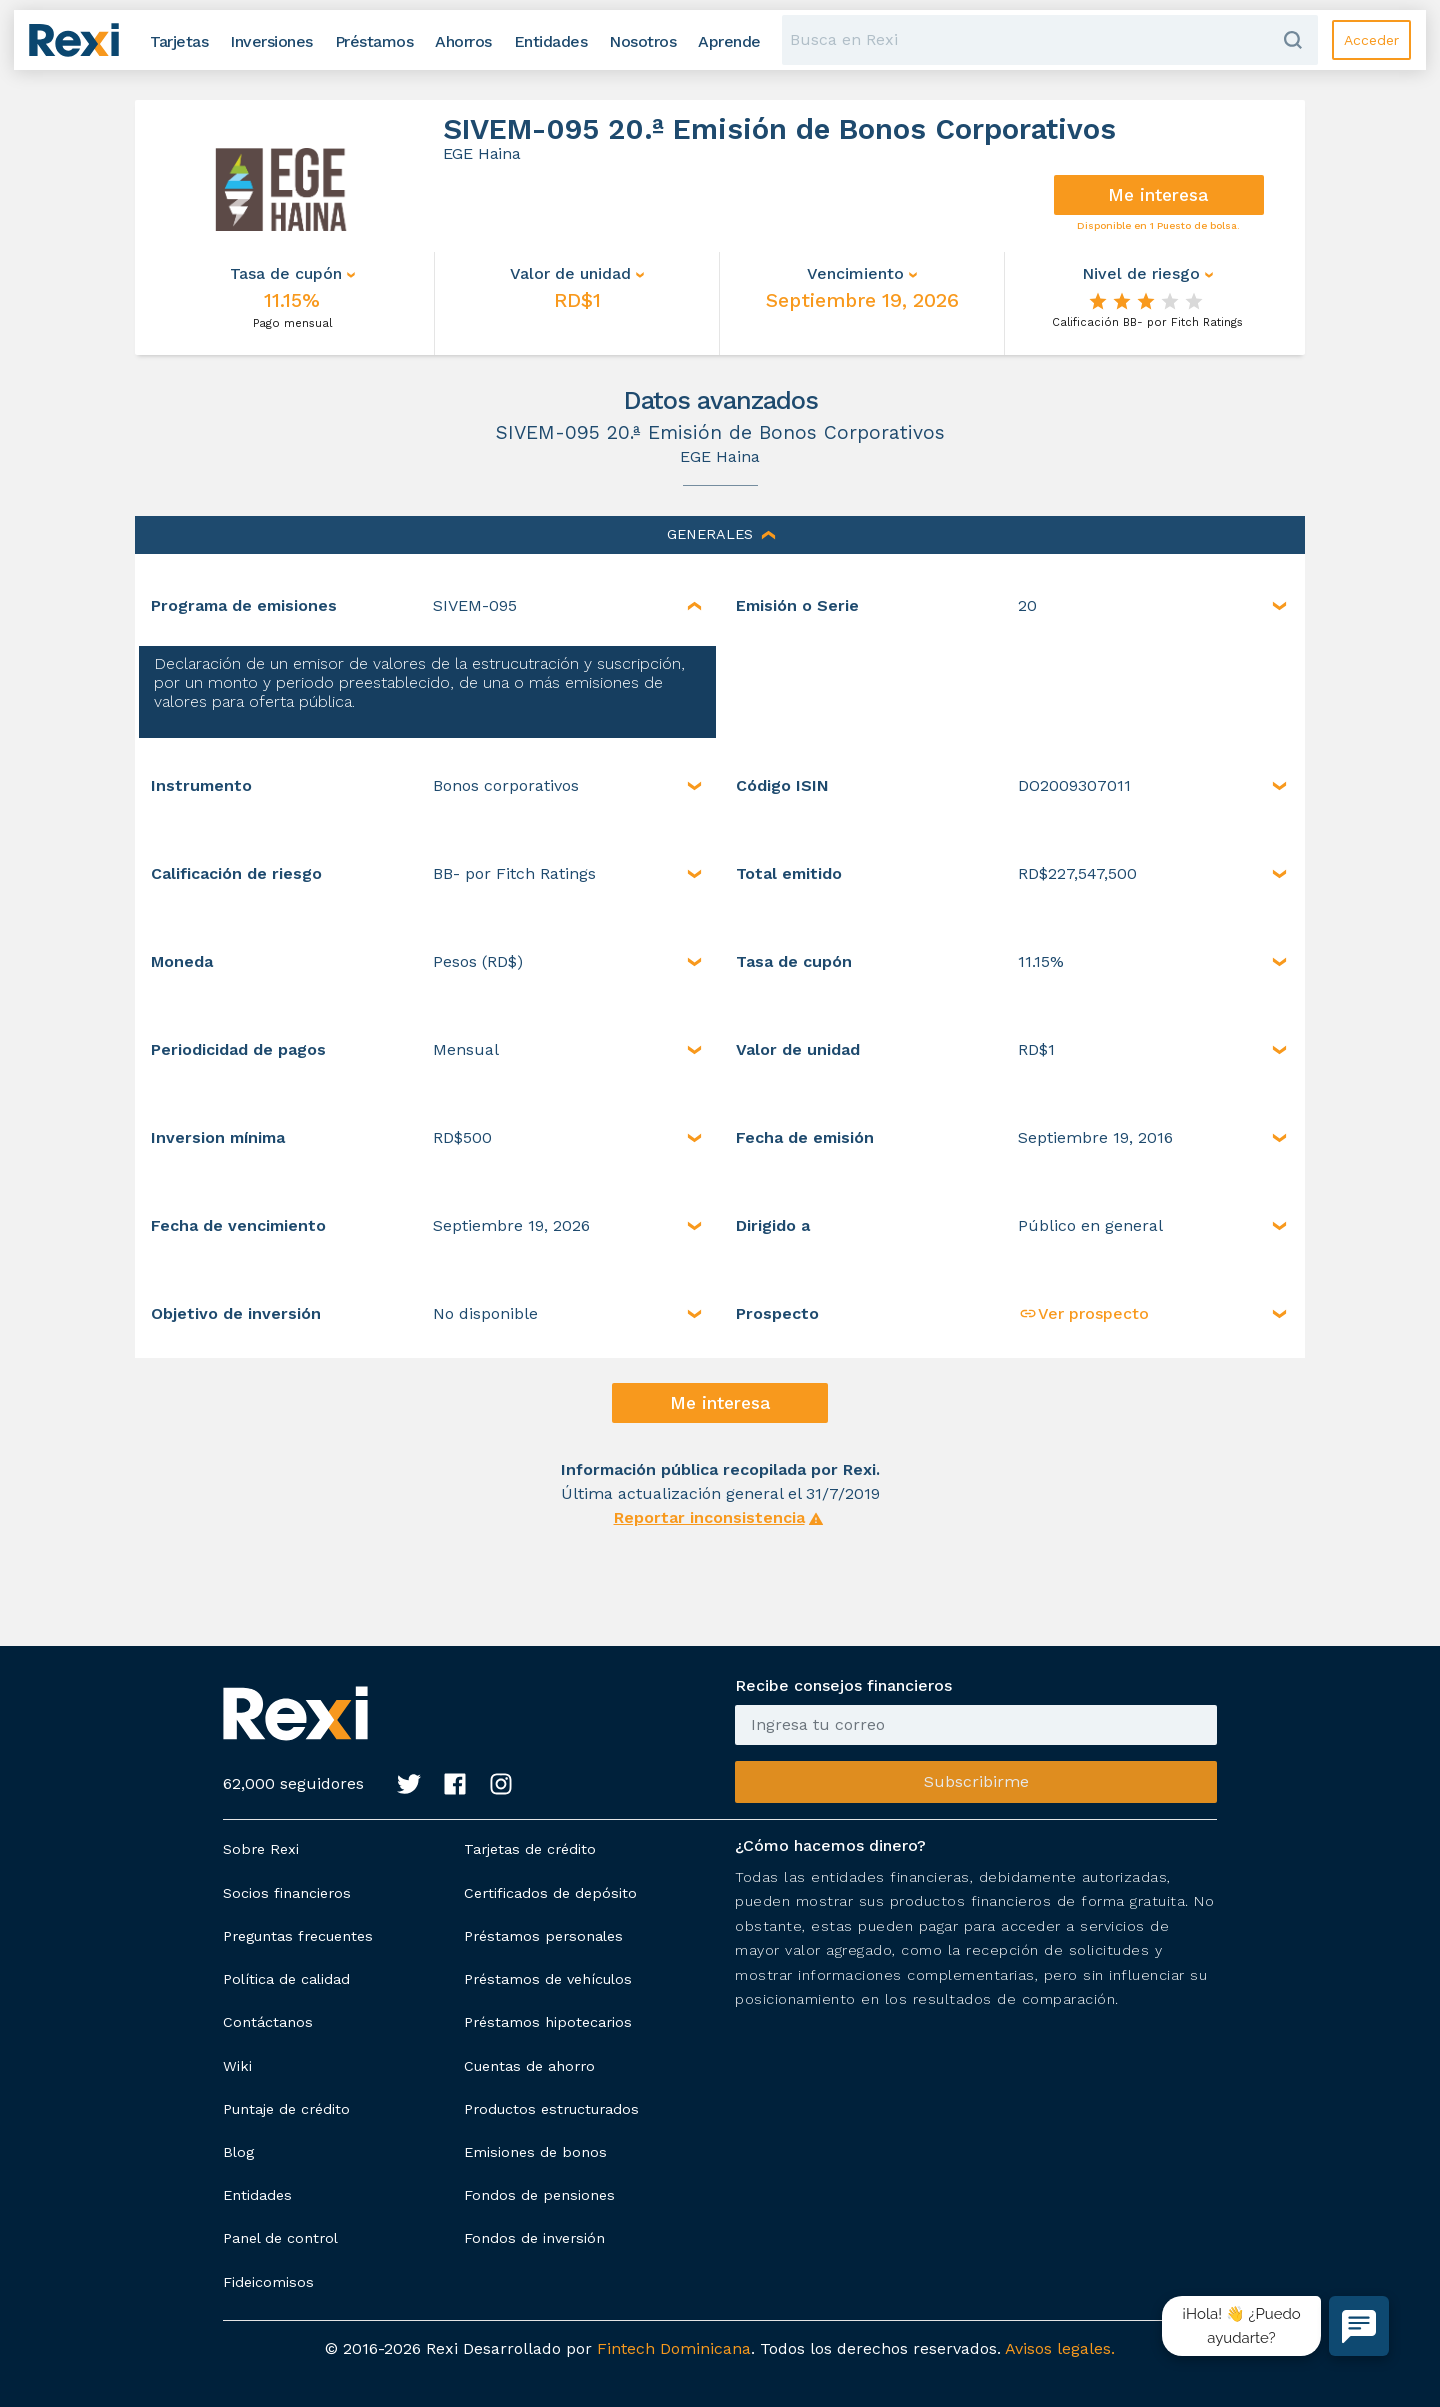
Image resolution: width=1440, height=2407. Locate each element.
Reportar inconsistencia (709, 1517)
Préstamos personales (543, 1936)
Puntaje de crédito (286, 2109)
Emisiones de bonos (535, 2152)
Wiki (237, 2066)
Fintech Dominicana (674, 2348)
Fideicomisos (268, 2282)
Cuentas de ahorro (529, 2066)
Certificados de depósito (550, 1893)
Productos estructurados (551, 2109)
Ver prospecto (1083, 1313)
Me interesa (1158, 195)
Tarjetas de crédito (530, 1849)
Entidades (257, 2195)
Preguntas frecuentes (298, 1936)
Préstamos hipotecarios (548, 2022)
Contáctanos (268, 2022)
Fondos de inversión (534, 2238)
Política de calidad (286, 1979)
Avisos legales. (1060, 2348)
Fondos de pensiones (539, 2195)
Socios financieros (287, 1893)
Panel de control (280, 2238)
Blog (238, 2152)
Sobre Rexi (261, 1849)
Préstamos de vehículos (548, 1979)
